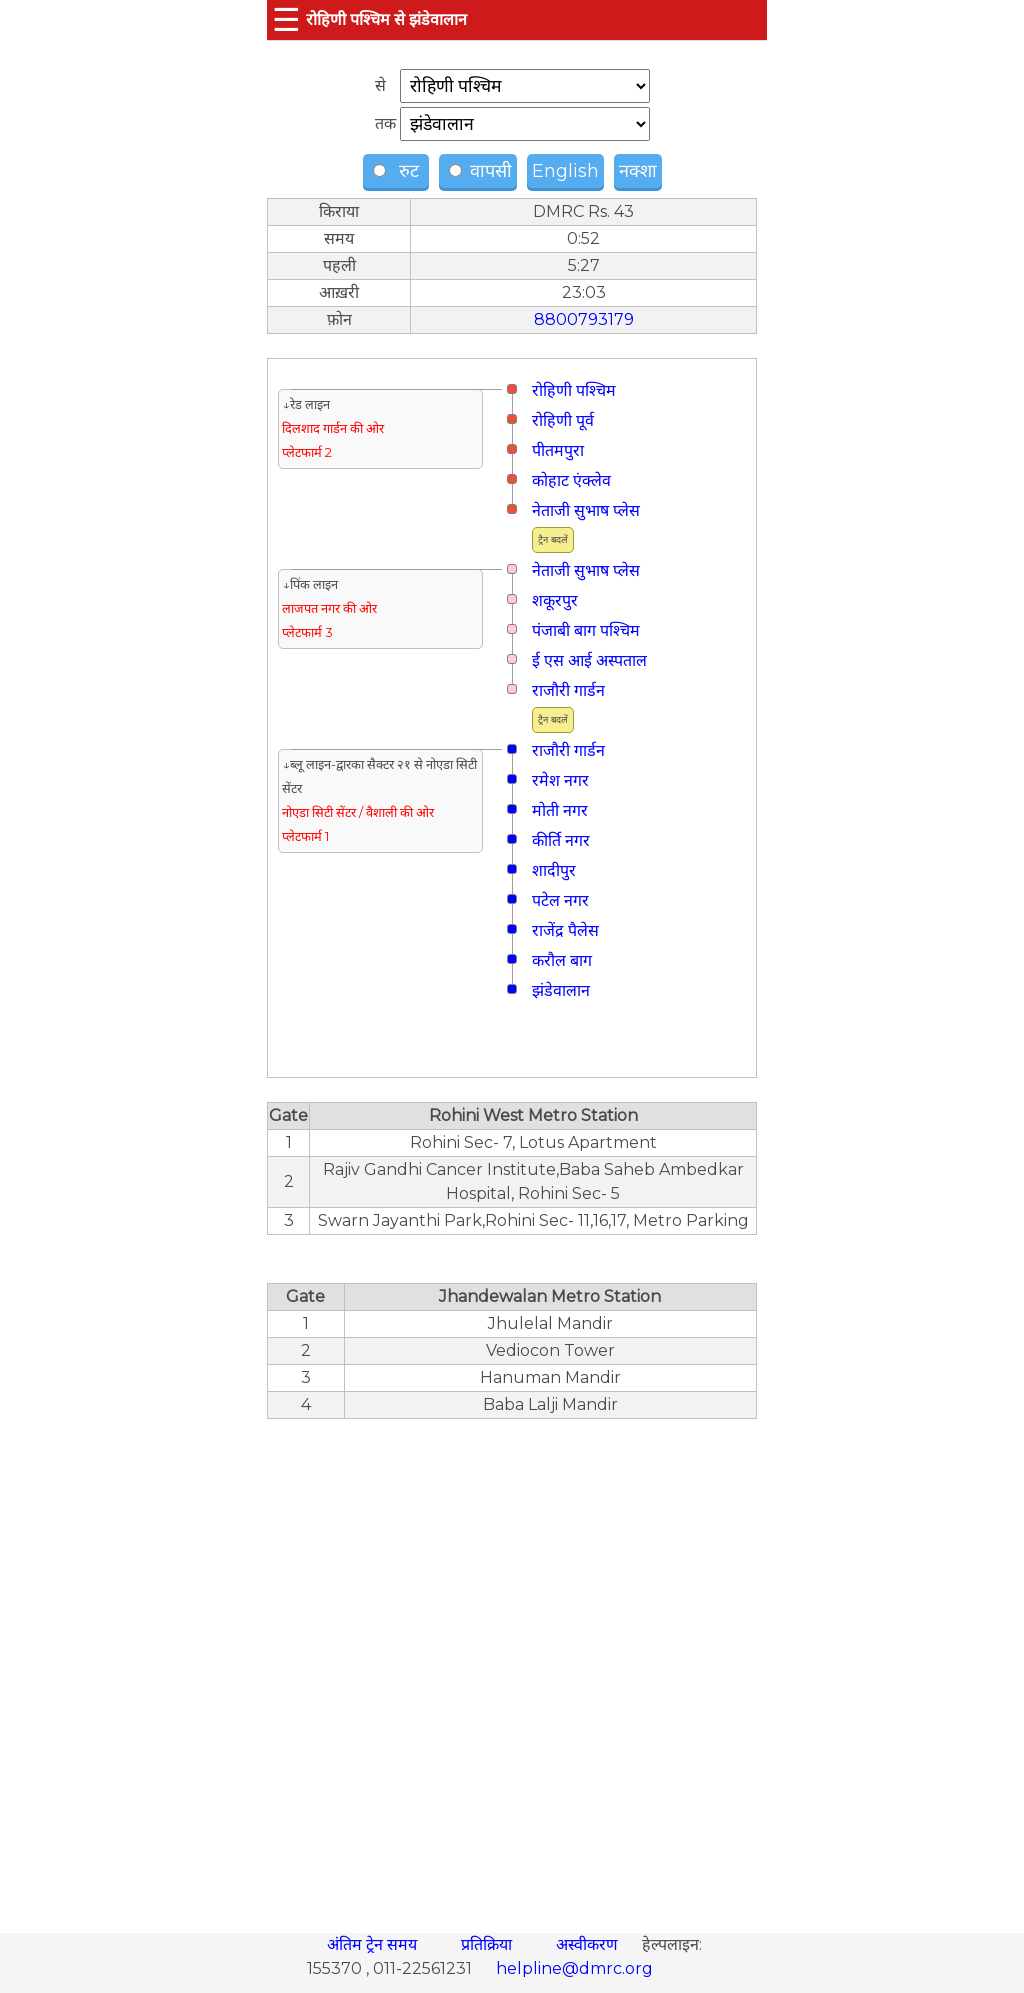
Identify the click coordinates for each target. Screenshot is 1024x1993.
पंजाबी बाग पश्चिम (586, 630)
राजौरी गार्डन (568, 690)
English (565, 171)
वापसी (480, 171)
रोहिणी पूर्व (563, 420)
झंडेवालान (561, 990)
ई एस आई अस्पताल (589, 660)
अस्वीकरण (589, 1944)
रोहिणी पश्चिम (574, 390)
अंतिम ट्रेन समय (374, 1944)
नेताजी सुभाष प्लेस (586, 510)
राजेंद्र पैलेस (565, 930)
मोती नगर (560, 810)
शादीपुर (554, 870)
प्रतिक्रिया (488, 1944)
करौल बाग (562, 960)
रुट (398, 171)
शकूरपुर (555, 600)
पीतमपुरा (558, 450)
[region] (512, 1665)
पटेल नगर (560, 900)
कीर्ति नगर (561, 840)
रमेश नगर (560, 780)
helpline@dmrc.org (574, 1968)
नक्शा (638, 171)
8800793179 (584, 319)
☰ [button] (286, 19)
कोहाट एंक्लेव (571, 480)
